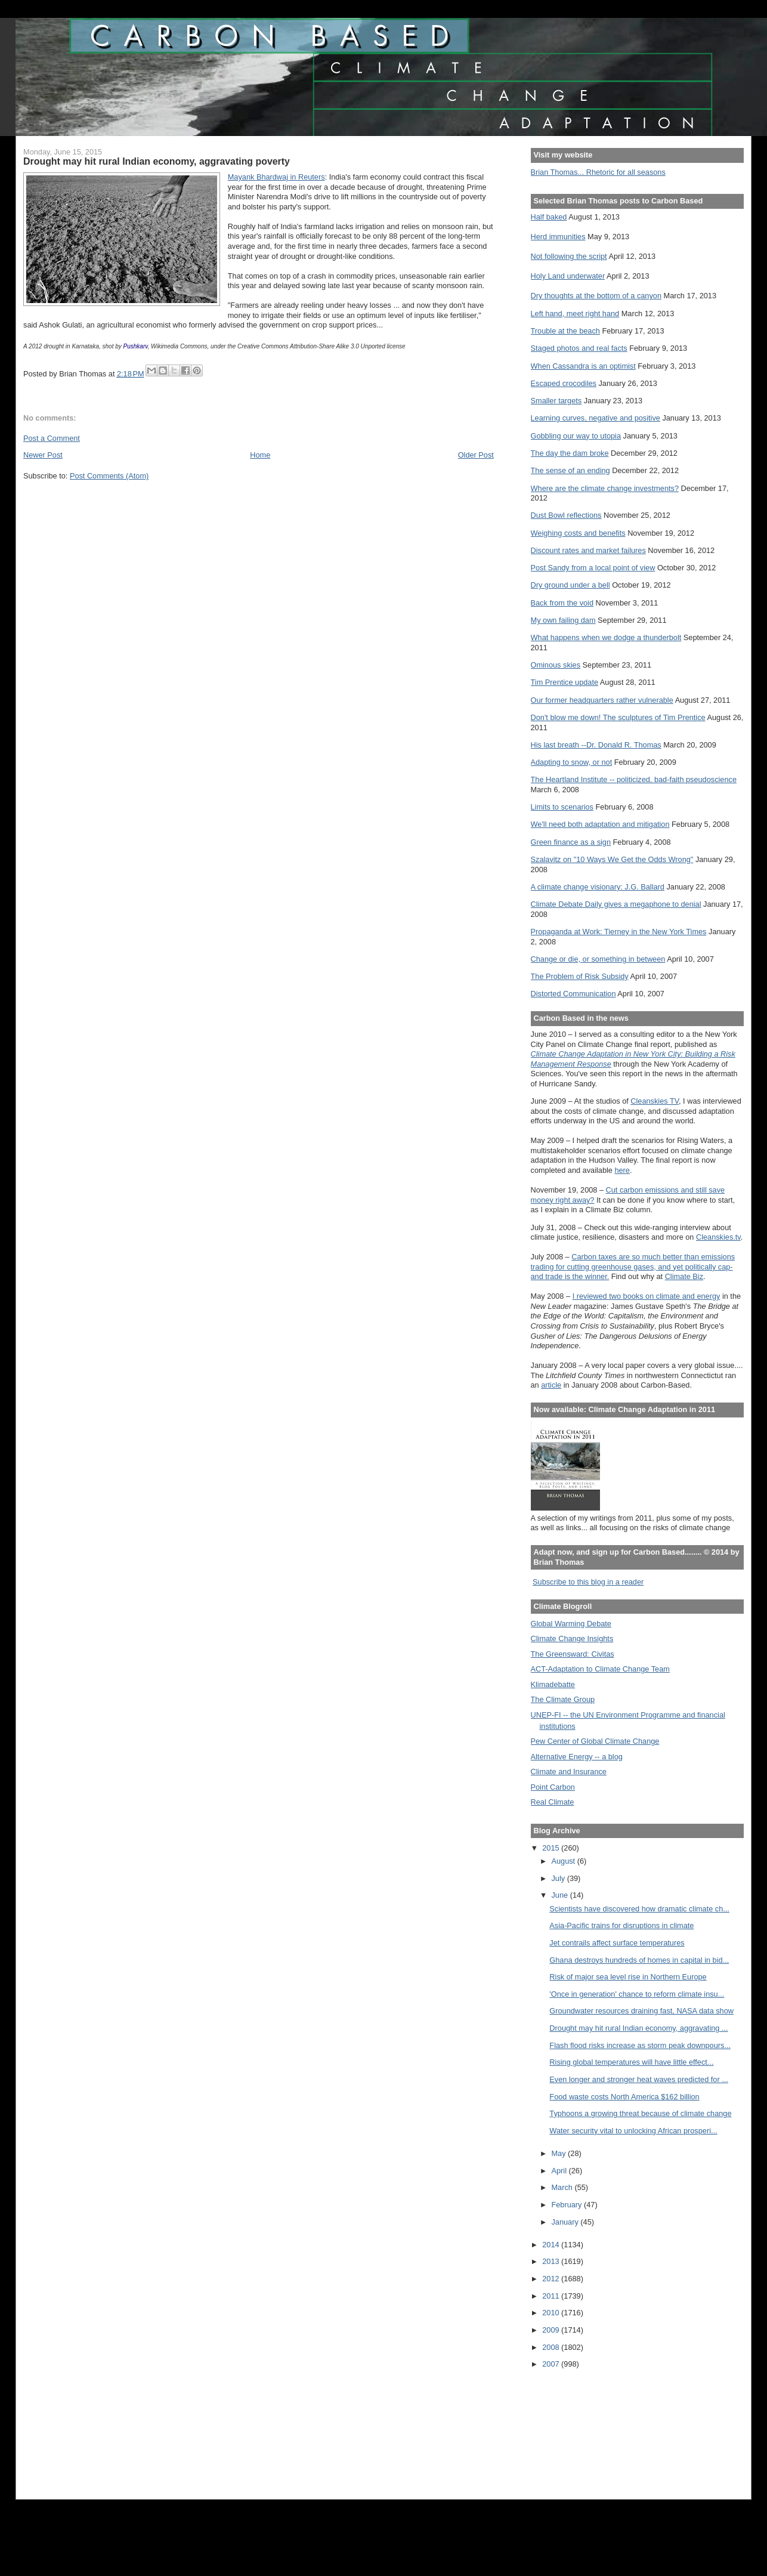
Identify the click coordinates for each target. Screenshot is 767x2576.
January (566, 2221)
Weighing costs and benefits (578, 533)
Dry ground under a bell (570, 584)
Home (260, 454)
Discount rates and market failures (588, 550)
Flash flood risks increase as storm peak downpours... (640, 2045)
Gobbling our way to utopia (576, 435)
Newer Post (43, 454)
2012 (551, 2278)
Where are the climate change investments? (605, 488)
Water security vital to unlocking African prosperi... (633, 2130)
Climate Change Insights (572, 1638)
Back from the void (562, 602)
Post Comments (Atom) (109, 475)
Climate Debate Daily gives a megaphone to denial (616, 904)
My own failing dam (563, 620)
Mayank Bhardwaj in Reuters (276, 176)
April (560, 2170)
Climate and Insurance (569, 1771)
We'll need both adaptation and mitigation (600, 824)
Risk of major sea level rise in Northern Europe (627, 1976)
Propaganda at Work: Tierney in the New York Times (619, 931)
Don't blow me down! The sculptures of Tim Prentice (618, 717)
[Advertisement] (584, 2426)
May (560, 2153)
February (568, 2204)
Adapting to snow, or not (572, 762)
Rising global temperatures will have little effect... (631, 2062)
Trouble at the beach (565, 330)
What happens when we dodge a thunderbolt (606, 637)
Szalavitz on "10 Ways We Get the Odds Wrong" (612, 859)
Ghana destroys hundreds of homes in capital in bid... (639, 1960)
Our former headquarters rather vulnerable (602, 700)
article (551, 1384)
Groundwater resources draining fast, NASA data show (641, 2010)
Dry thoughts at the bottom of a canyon (596, 295)
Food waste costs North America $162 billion (624, 2096)
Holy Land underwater (568, 275)
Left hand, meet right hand (575, 313)
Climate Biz (684, 1276)
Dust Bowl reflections (566, 515)
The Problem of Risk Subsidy (580, 976)
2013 (551, 2261)
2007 (551, 2363)
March (563, 2187)
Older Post (476, 454)
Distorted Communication (573, 993)
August (564, 1861)
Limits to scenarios (562, 806)
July (559, 1878)
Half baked (549, 216)
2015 (551, 1847)
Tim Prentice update (564, 682)
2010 (551, 2312)
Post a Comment (51, 438)
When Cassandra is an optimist (583, 366)
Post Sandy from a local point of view (593, 567)
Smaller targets (556, 400)
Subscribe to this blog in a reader (588, 1581)
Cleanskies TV (654, 1101)
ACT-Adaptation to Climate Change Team (600, 1668)
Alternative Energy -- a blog (577, 1756)
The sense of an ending (570, 470)
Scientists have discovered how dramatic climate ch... (639, 1908)
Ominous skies (556, 664)
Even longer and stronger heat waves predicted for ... (638, 2079)
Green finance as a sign (571, 842)
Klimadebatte (553, 1684)
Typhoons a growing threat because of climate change (640, 2113)
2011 (551, 2295)
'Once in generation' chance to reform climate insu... (636, 1994)
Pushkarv (135, 346)
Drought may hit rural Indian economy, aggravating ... (638, 2028)
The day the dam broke (570, 453)
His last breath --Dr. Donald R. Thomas (596, 744)
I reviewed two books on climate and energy (646, 1296)
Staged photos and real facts (579, 348)
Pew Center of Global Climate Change (595, 1741)
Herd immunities (558, 236)
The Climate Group (563, 1699)
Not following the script (569, 256)
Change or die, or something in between (598, 959)
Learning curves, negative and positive (595, 417)
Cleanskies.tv (718, 1237)
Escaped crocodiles (563, 383)
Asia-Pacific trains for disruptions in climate (621, 1925)
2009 (551, 2329)
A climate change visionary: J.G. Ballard (597, 886)
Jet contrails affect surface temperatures (616, 1942)
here (622, 1170)
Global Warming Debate (571, 1623)
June (561, 1895)
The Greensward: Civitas (572, 1654)
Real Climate (552, 1801)
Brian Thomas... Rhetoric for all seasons (598, 172)
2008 (551, 2347)
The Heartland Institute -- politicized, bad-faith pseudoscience (634, 779)
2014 (551, 2244)
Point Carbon (553, 1787)
